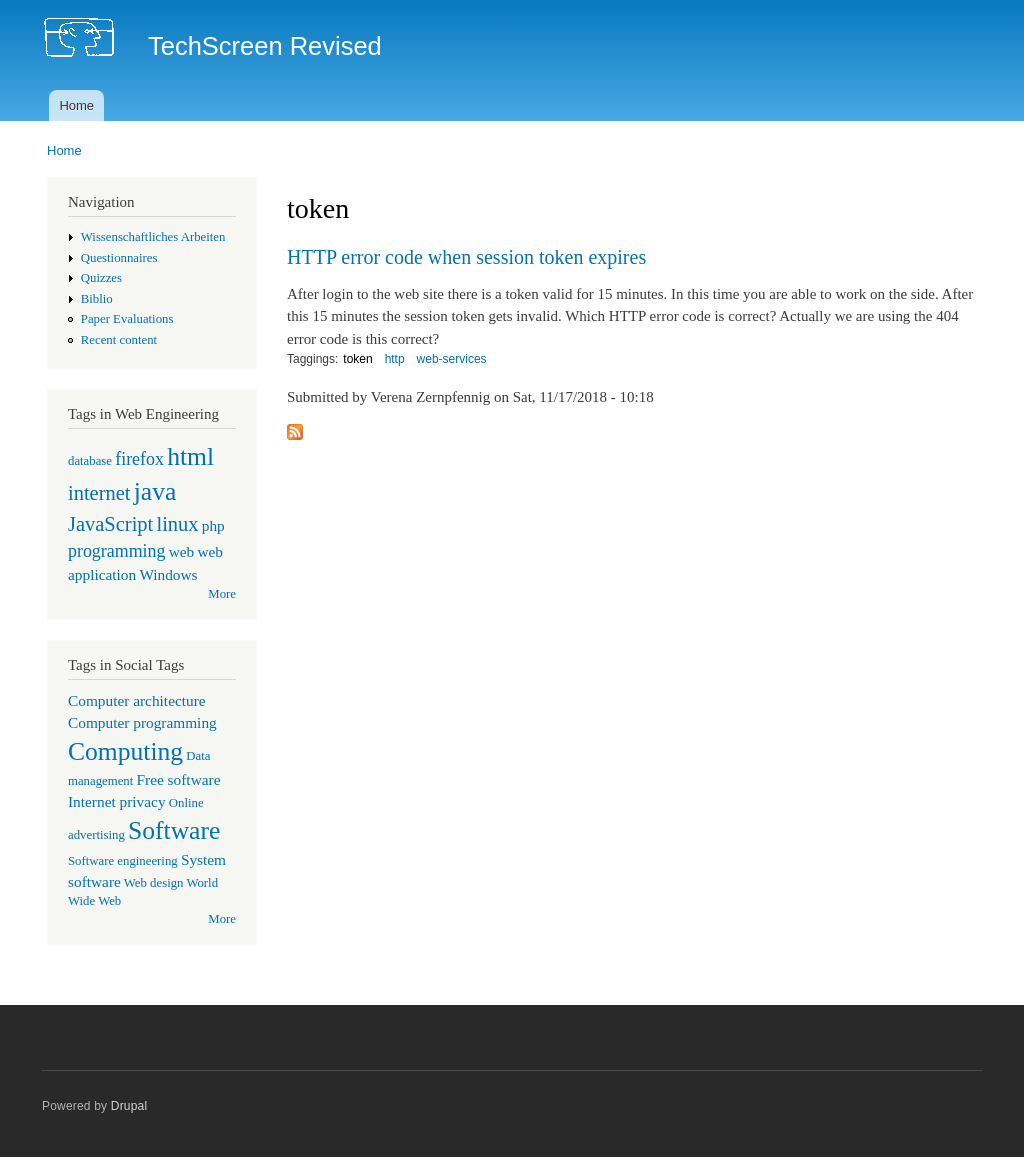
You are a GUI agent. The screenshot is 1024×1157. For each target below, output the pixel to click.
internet (99, 493)
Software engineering (123, 861)
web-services (452, 359)
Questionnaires (119, 258)
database (90, 461)
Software (174, 830)
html (190, 456)
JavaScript (110, 524)
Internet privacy (117, 801)
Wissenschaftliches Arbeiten (153, 237)
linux (177, 524)
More (222, 594)
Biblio (97, 299)
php (213, 525)
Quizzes (101, 278)
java (155, 491)
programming (116, 551)
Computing (125, 751)
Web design (154, 883)
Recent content (119, 340)
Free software (179, 779)
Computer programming (142, 722)
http (395, 359)
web (182, 551)
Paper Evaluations (127, 319)
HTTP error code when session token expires (466, 257)
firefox (139, 459)
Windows (168, 574)
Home (76, 105)
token (357, 359)
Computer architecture (137, 700)
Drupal (129, 1106)
